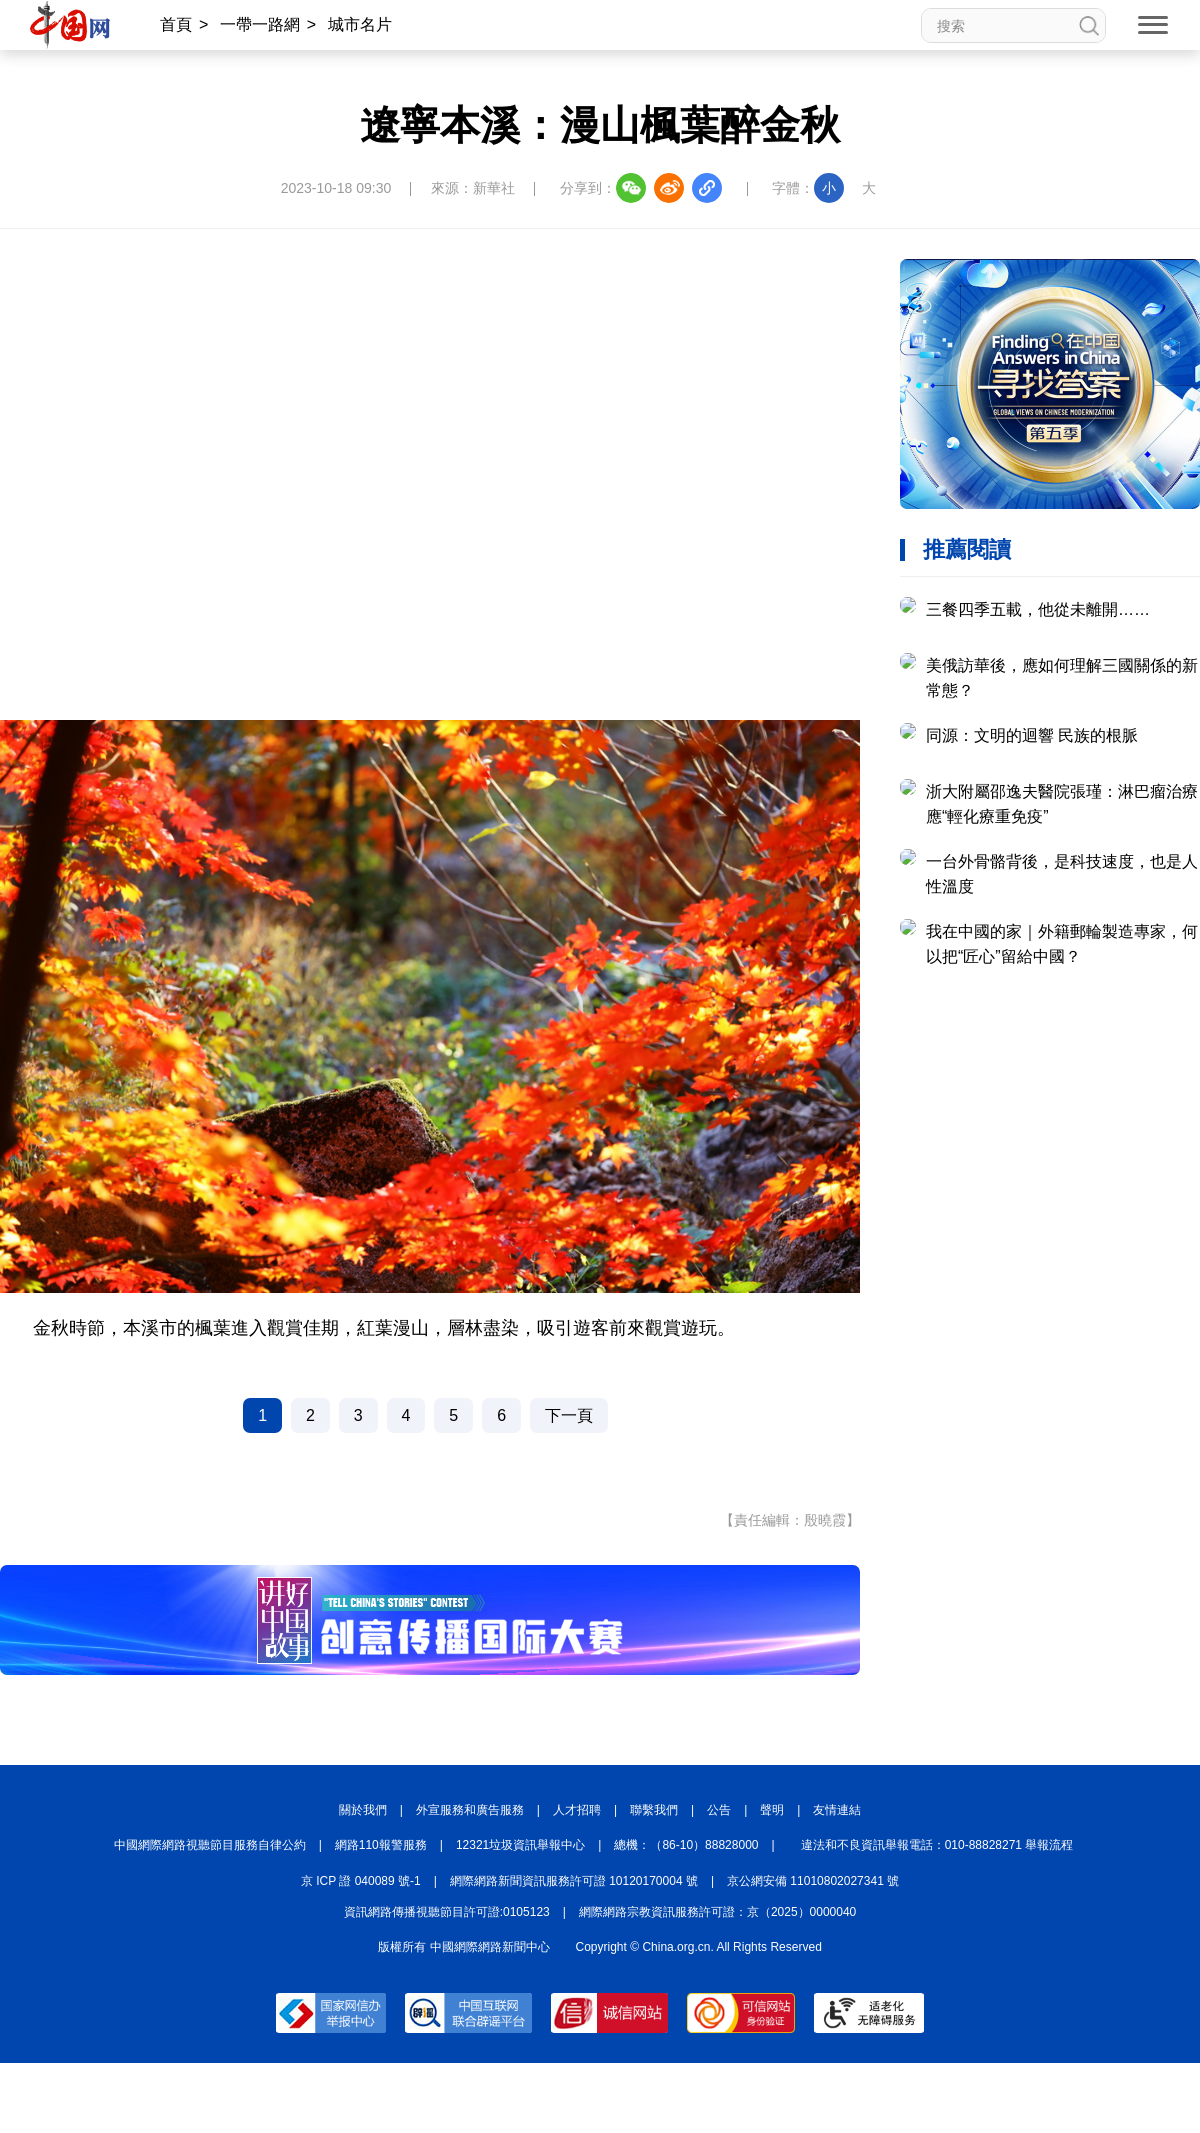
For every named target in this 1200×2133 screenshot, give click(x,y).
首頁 (176, 24)
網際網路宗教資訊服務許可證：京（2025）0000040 (717, 1912)
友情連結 (837, 1810)
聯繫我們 (654, 1810)
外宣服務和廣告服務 (470, 1810)
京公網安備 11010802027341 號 (813, 1881)
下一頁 (569, 1415)
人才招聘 (577, 1810)
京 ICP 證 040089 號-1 (361, 1881)
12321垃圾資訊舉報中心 (520, 1845)
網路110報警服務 (381, 1845)
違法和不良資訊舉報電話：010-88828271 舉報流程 (937, 1845)
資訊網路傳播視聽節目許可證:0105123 (447, 1912)
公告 (719, 1810)
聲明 (772, 1810)
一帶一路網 (260, 24)
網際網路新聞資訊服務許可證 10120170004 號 (574, 1881)
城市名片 (360, 24)
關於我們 (363, 1810)
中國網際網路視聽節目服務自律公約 (210, 1845)
